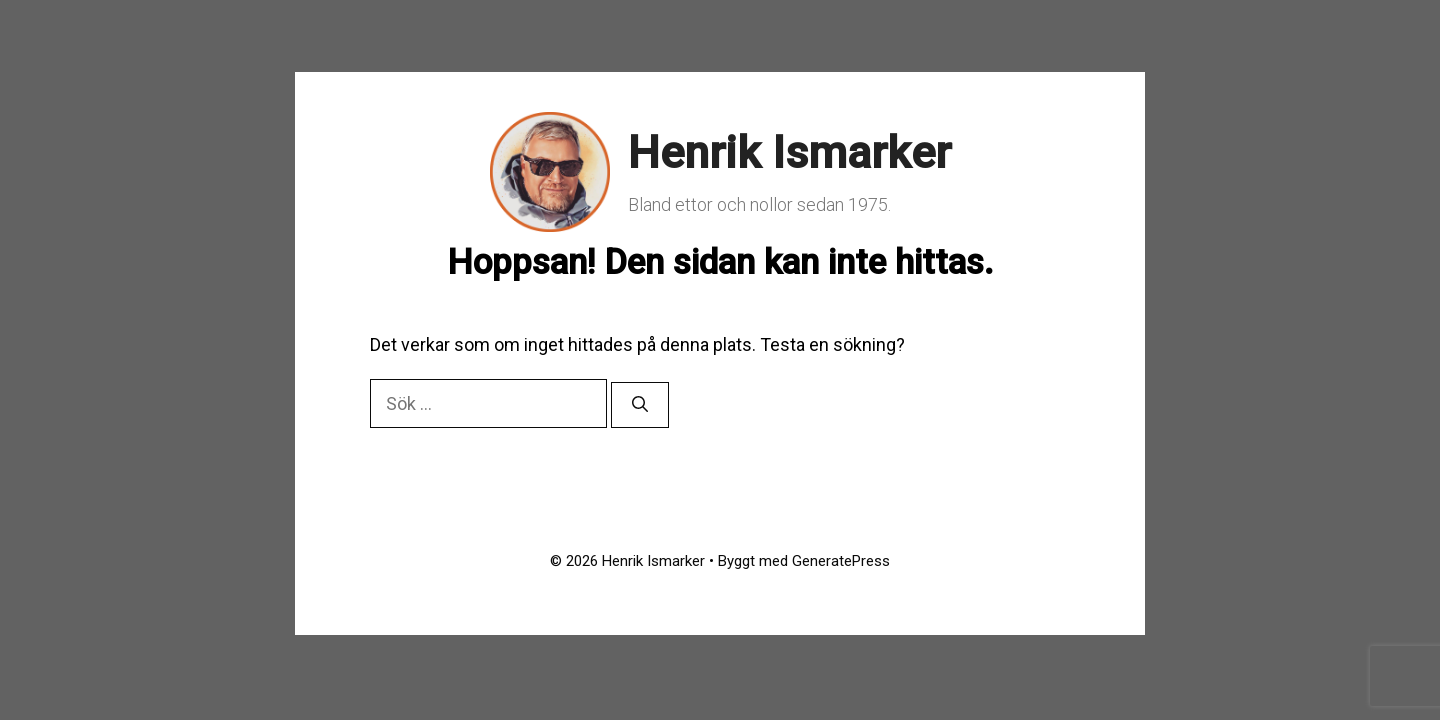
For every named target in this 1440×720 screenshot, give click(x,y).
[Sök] (640, 405)
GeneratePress (841, 561)
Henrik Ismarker (789, 152)
